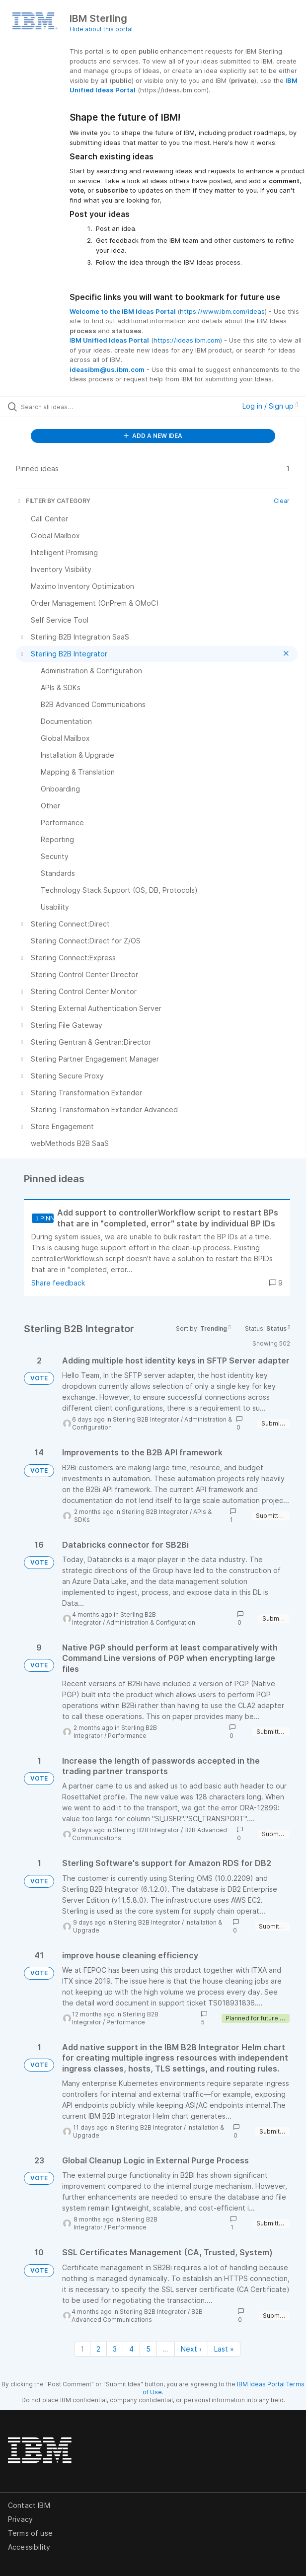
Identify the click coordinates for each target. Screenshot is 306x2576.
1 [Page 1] (82, 2349)
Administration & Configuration (150, 1622)
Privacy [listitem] (20, 2519)
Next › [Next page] (191, 2349)
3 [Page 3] (115, 2349)
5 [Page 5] (148, 2349)
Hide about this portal (101, 29)
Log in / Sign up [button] (270, 406)
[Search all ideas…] (77, 407)
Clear (282, 500)
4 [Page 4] (131, 2349)
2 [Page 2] (98, 2349)
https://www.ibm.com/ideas (222, 311)
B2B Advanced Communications (137, 2315)
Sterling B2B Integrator (146, 1419)
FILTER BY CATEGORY (53, 500)
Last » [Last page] (224, 2349)
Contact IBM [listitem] (29, 2505)
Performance (127, 1735)
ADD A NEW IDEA (153, 435)
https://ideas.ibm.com (186, 340)
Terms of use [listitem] (30, 2533)
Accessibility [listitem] (29, 2547)
